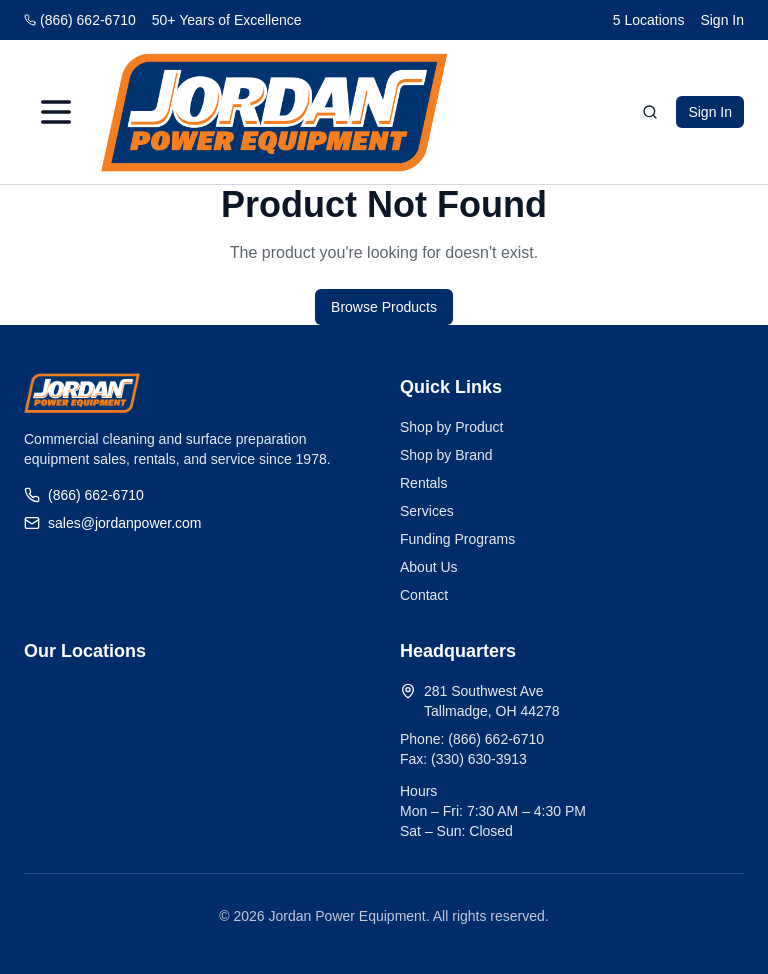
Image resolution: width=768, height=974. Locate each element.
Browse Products (384, 307)
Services (427, 511)
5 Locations (649, 20)
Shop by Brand (446, 455)
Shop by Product (452, 427)
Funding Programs (457, 539)
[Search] (650, 112)
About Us (429, 567)
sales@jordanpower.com (113, 523)
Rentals (423, 483)
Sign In (722, 20)
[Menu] (56, 112)
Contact (424, 595)
